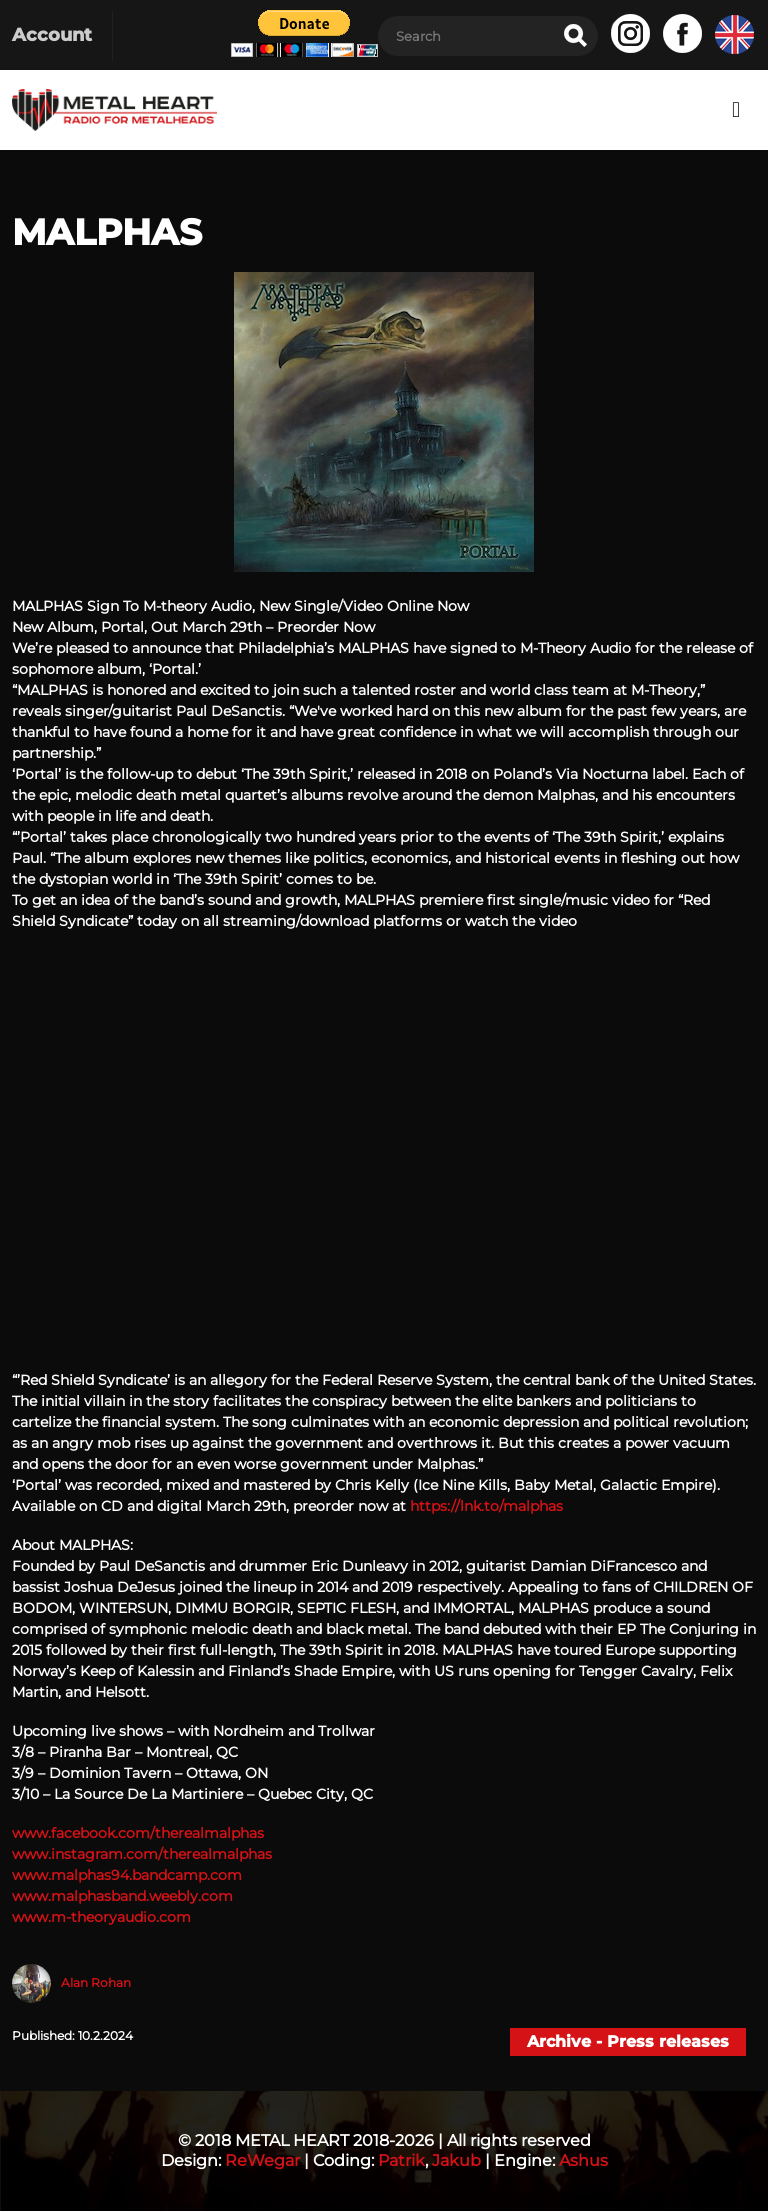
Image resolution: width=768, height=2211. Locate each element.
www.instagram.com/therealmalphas (142, 1854)
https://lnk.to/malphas (486, 1506)
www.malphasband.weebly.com (122, 1896)
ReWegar (262, 2160)
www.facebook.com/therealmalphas (138, 1833)
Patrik (401, 2160)
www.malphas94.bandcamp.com (127, 1875)
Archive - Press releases (628, 2041)
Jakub (456, 2160)
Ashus (583, 2160)
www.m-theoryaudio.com (101, 1917)
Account (52, 35)
